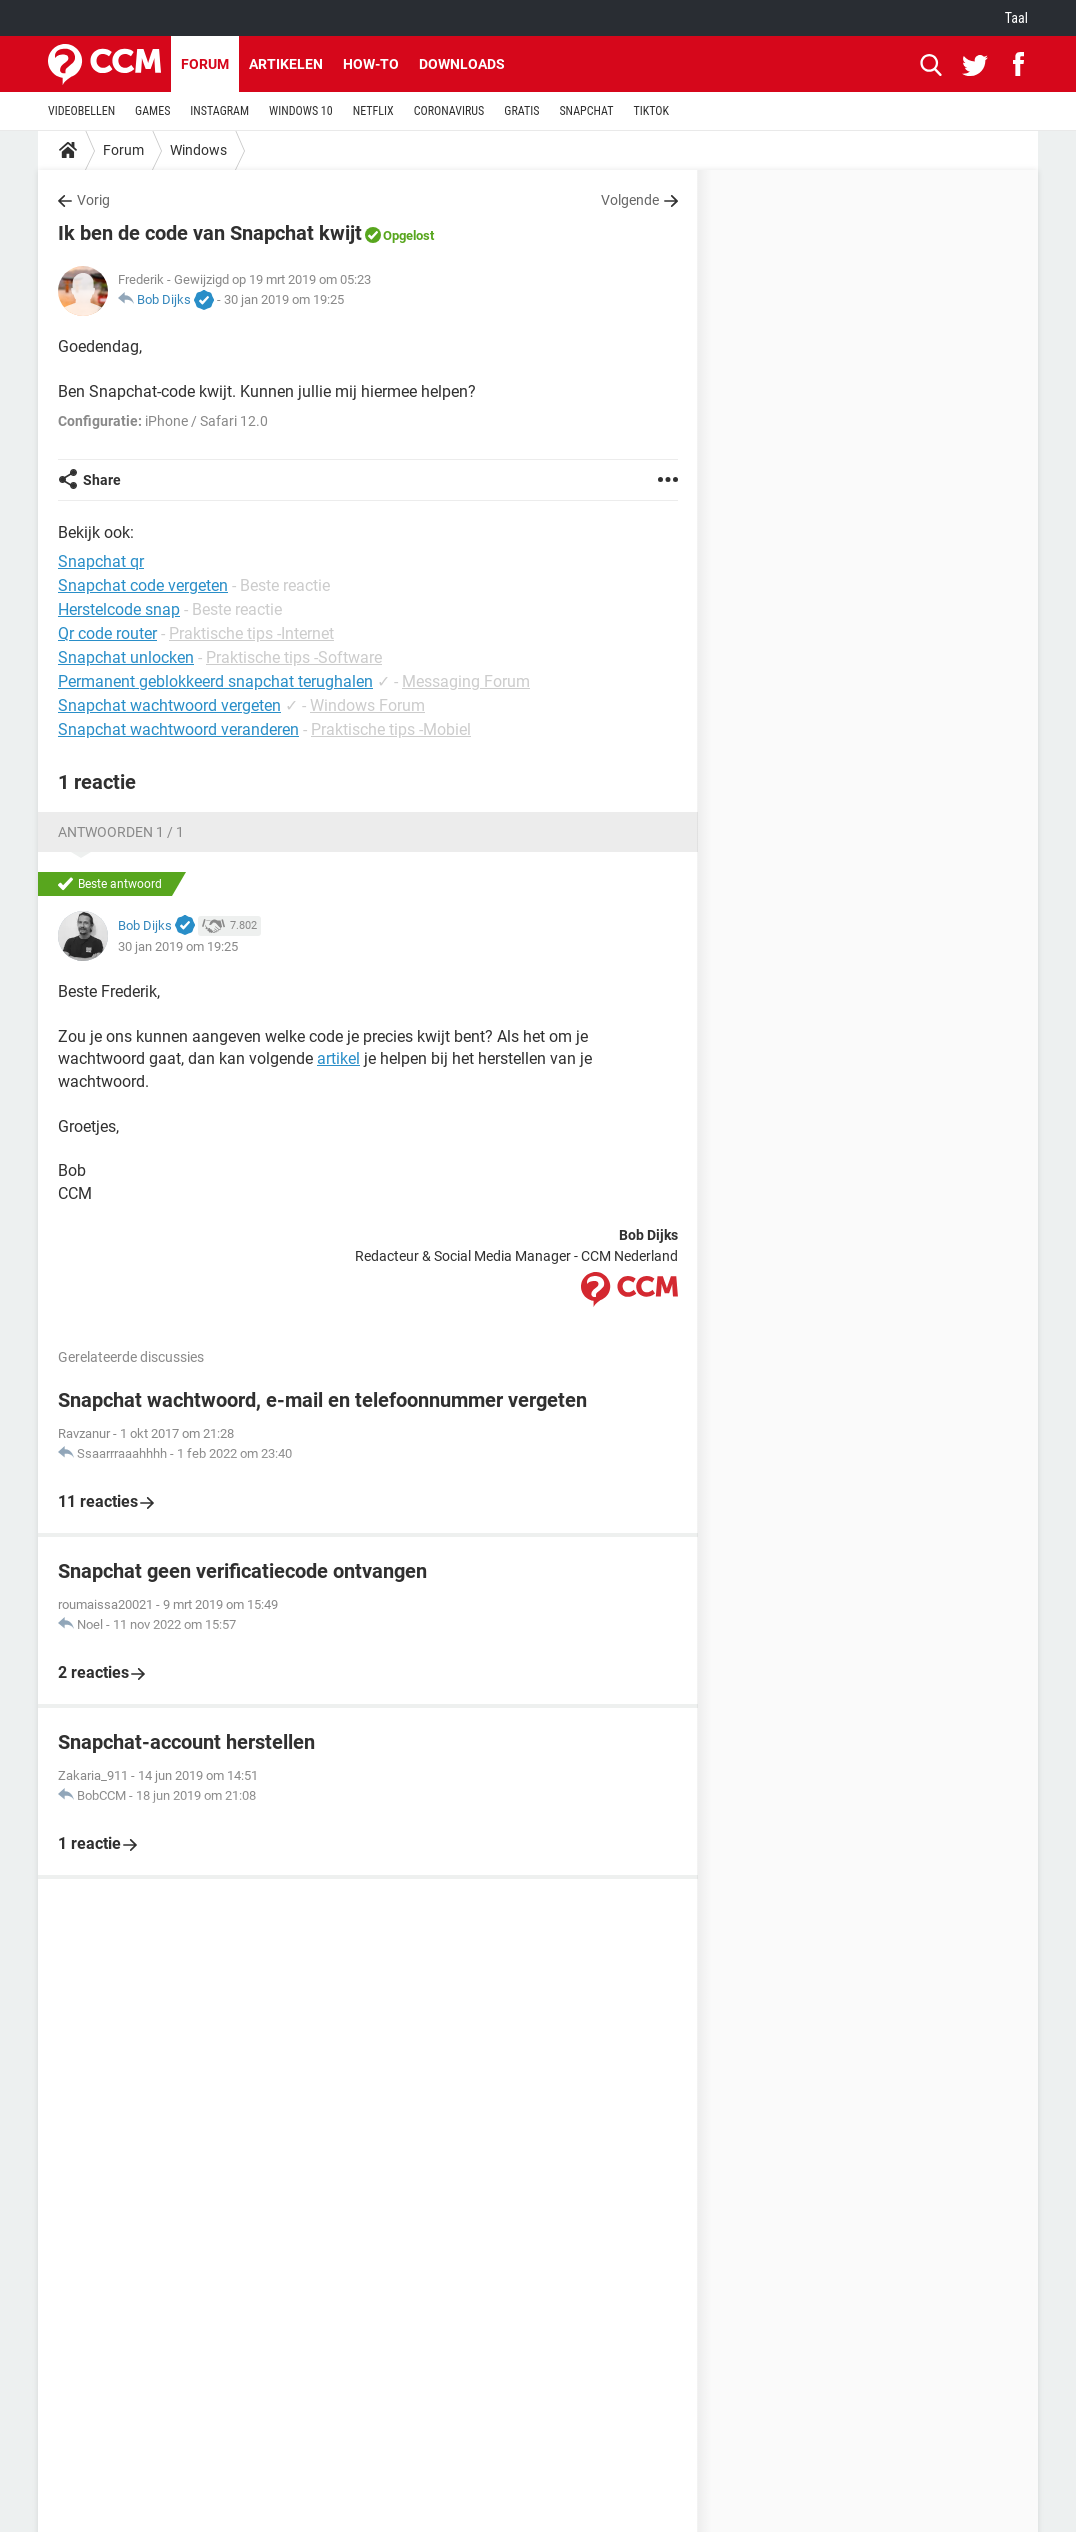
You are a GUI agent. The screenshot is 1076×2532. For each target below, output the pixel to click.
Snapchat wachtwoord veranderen (178, 729)
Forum (205, 64)
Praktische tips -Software (294, 657)
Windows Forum (367, 705)
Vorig (93, 200)
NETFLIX (373, 111)
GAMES (152, 111)
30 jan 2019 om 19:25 (284, 299)
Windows (198, 150)
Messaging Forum (466, 681)
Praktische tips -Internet (251, 633)
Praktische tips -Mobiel (391, 729)
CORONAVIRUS (449, 111)
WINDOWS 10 (301, 111)
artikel (338, 1058)
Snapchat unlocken (126, 657)
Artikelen (286, 64)
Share (102, 480)
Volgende (630, 200)
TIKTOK (651, 111)
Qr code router (107, 633)
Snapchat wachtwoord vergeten (169, 705)
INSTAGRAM (219, 111)
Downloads (462, 64)
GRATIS (521, 111)
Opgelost (408, 235)
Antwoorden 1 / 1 (121, 832)
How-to (371, 64)
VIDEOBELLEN (81, 111)
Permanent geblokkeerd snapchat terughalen (215, 681)
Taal (1016, 18)
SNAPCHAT (586, 111)
